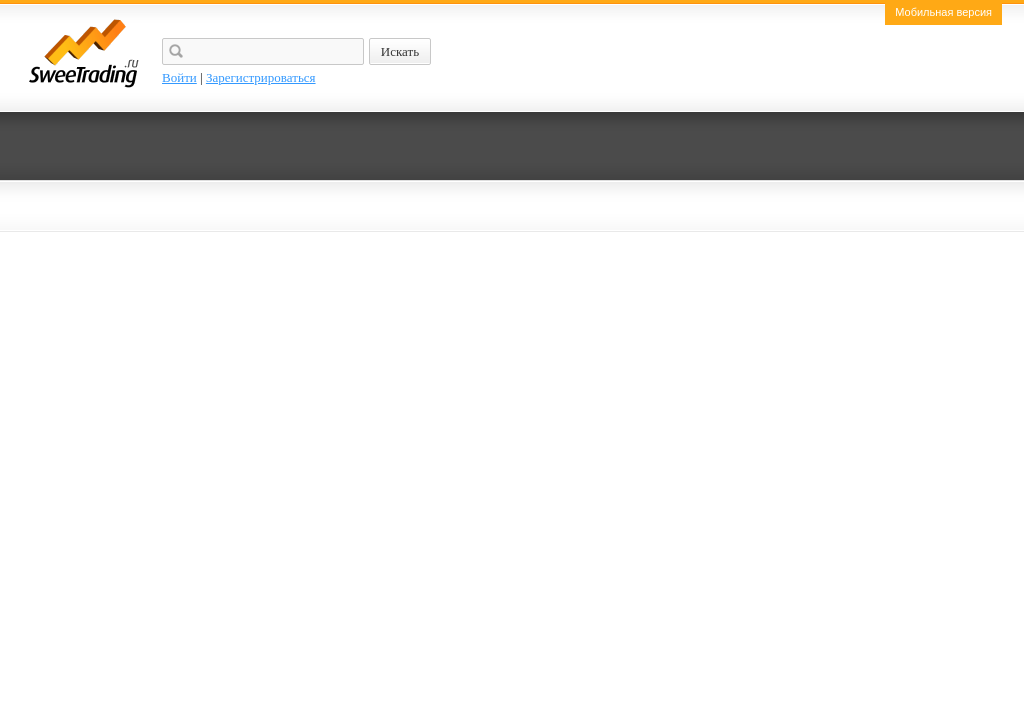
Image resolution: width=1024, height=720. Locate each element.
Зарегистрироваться (261, 77)
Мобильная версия (943, 12)
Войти (179, 77)
